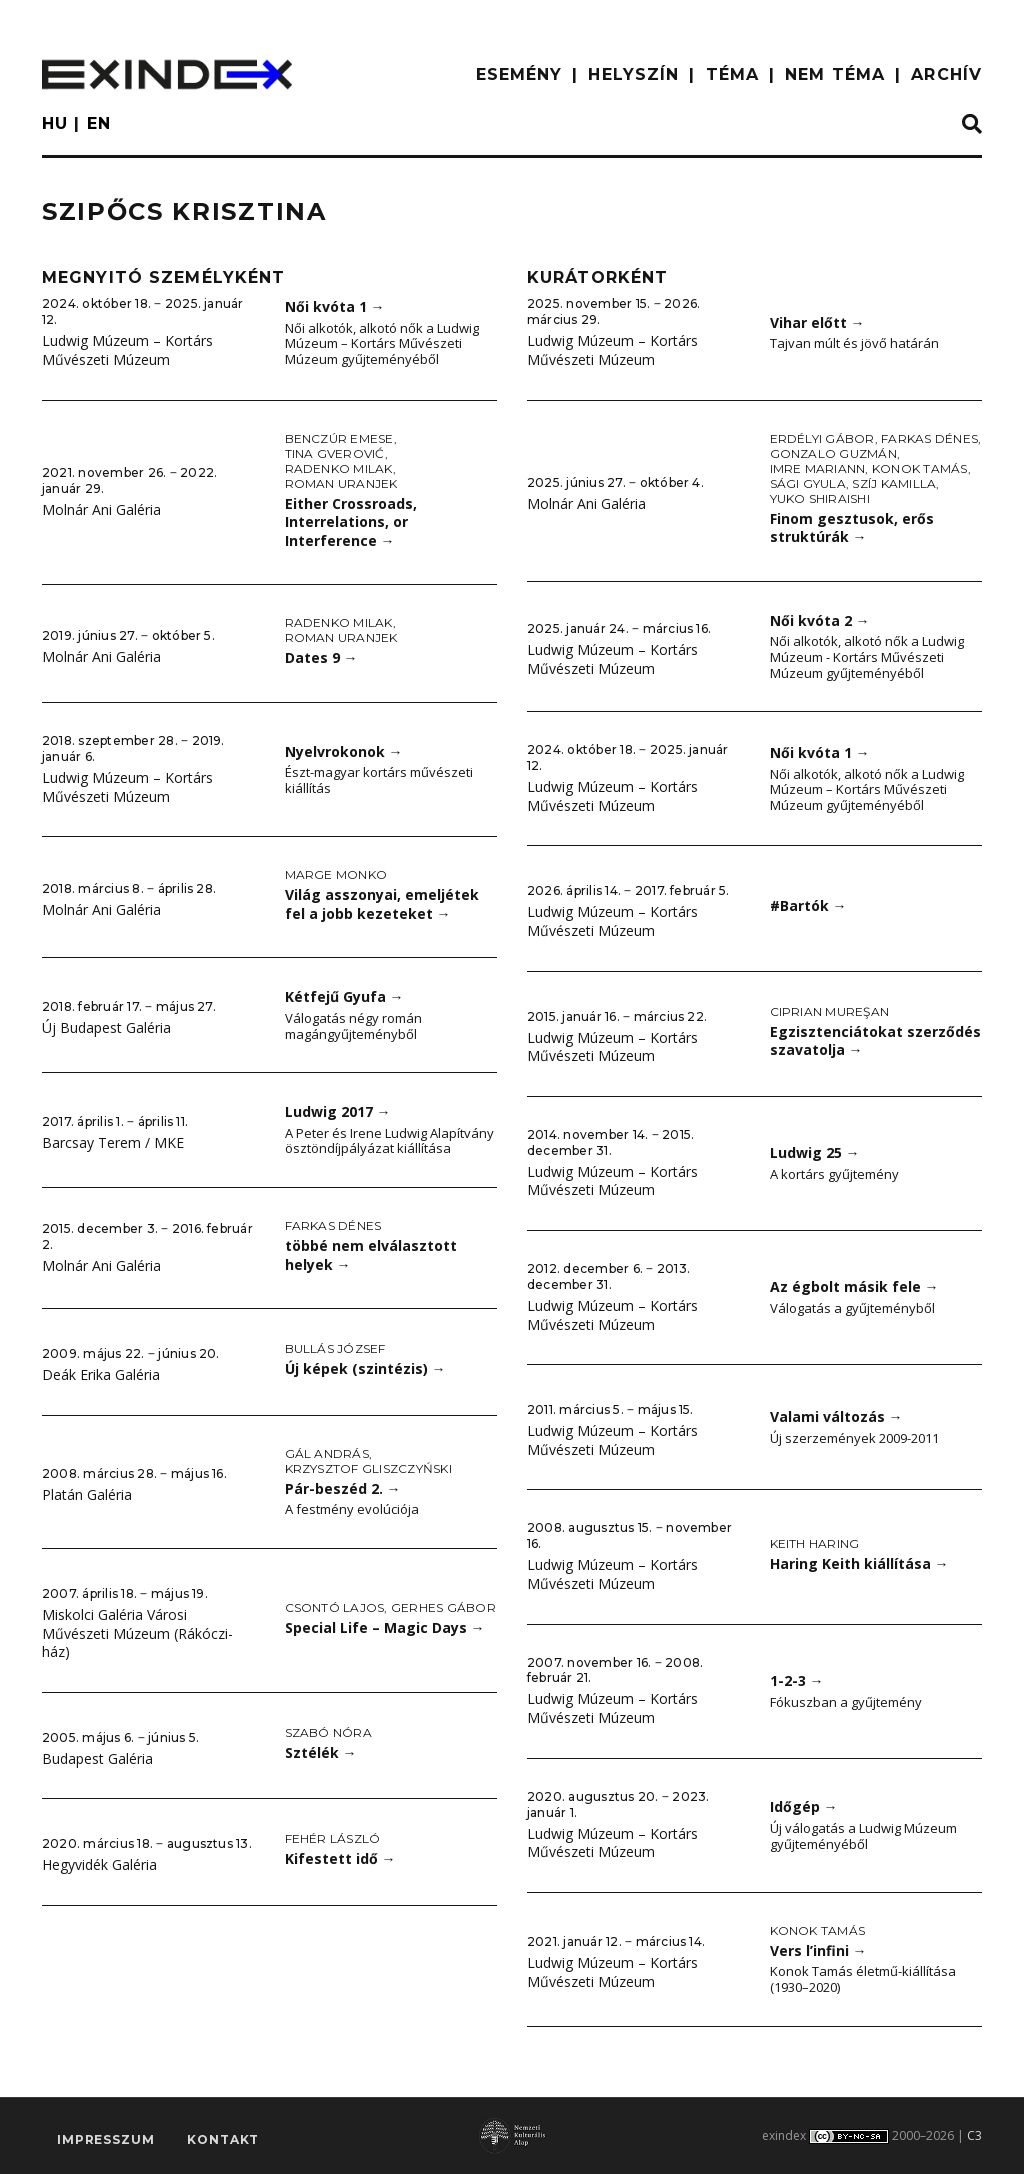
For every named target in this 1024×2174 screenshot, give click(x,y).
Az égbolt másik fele (854, 1286)
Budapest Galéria (97, 1758)
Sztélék (321, 1752)
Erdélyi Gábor (822, 438)
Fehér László (333, 1838)
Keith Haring (815, 1543)
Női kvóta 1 (335, 306)
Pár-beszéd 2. (343, 1488)
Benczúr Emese (339, 438)
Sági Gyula (808, 483)
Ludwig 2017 (338, 1111)
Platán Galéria (87, 1494)
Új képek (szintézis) (365, 1368)
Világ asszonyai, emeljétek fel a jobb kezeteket (382, 904)
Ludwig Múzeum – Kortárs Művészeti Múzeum (127, 350)
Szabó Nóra (328, 1732)
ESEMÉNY (519, 74)
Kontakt (223, 2139)
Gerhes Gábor (443, 1607)
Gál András (327, 1453)
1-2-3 (797, 1680)
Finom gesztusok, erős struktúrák (852, 528)
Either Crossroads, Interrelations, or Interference (351, 522)
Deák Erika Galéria (101, 1374)
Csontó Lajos (335, 1607)
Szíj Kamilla (894, 483)
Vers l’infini (818, 1950)
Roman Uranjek (341, 483)
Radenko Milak (339, 468)
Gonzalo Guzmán (833, 453)
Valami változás (836, 1416)
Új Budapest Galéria (106, 1027)
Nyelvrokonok (344, 751)
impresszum (105, 2139)
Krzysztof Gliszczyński (368, 1468)
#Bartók (808, 905)
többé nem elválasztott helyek (371, 1255)
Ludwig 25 (815, 1152)
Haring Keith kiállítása (859, 1563)
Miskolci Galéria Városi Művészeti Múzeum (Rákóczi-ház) (137, 1633)
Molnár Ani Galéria (101, 509)
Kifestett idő (340, 1858)
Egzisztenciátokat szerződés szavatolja (875, 1041)
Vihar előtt (817, 322)
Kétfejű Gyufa (344, 996)
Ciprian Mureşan (830, 1011)
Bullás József (335, 1348)
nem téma (835, 74)
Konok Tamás (920, 468)
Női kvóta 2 (820, 620)
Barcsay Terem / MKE (113, 1142)
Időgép (804, 1806)
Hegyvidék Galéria (99, 1864)
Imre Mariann (818, 468)
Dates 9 (321, 657)
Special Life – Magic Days (385, 1627)
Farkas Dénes (333, 1225)
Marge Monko (336, 874)
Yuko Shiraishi (820, 498)
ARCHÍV (946, 74)
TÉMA (732, 74)
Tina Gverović (335, 453)
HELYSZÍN (633, 74)
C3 (974, 2135)
